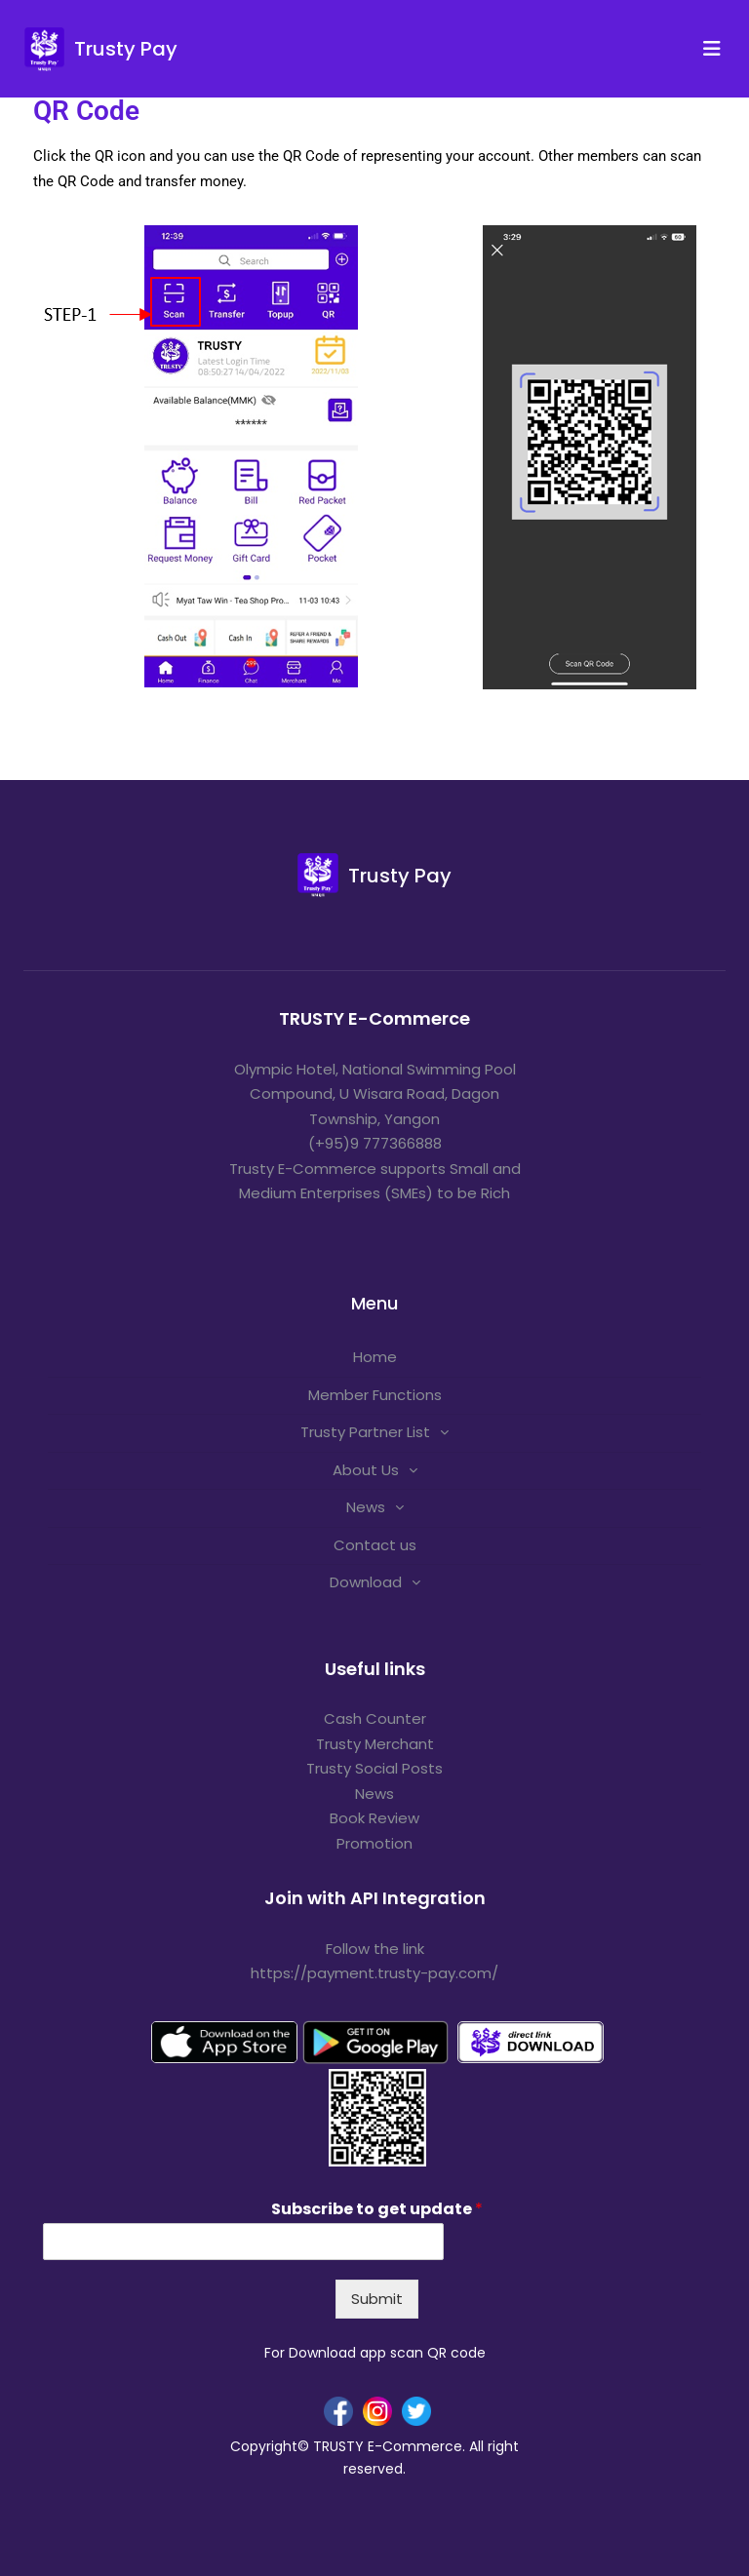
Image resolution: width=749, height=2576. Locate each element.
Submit (377, 2298)
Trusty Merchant (375, 1744)
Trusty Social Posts (374, 1768)
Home (375, 1357)
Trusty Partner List (365, 1432)
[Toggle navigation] (718, 48)
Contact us (375, 1545)
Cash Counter (375, 1718)
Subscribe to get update (377, 2210)
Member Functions (375, 1395)
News (365, 1507)
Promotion (374, 1843)
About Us (366, 1470)
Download (366, 1582)
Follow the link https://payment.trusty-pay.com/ (374, 1961)
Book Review (374, 1818)
